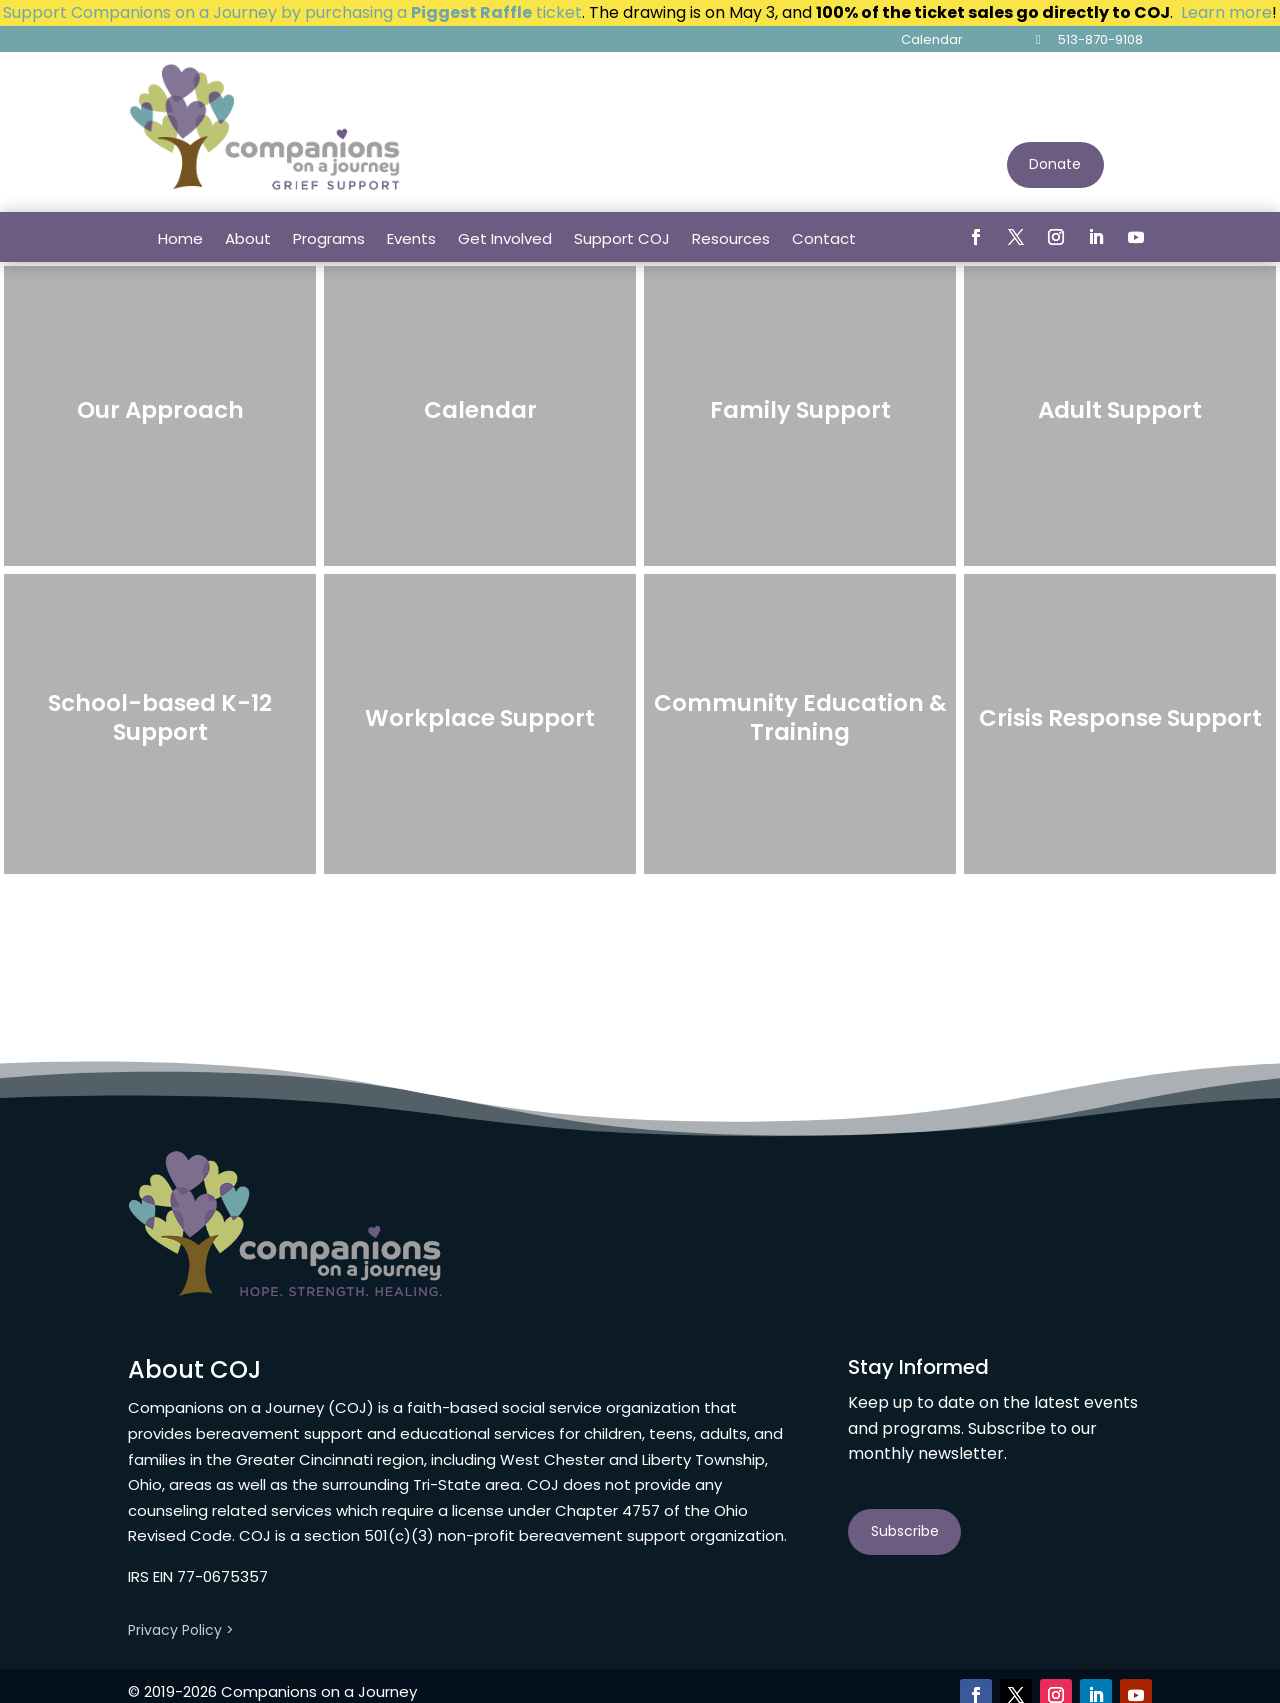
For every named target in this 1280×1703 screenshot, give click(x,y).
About (248, 238)
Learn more (1226, 12)
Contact (824, 238)
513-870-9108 (1100, 39)
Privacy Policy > (181, 1630)
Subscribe (905, 1531)
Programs (329, 238)
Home (180, 238)
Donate (1055, 164)
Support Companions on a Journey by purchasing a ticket (292, 12)
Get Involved (505, 238)
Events (411, 238)
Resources (731, 238)
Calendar (932, 39)
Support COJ (622, 238)
